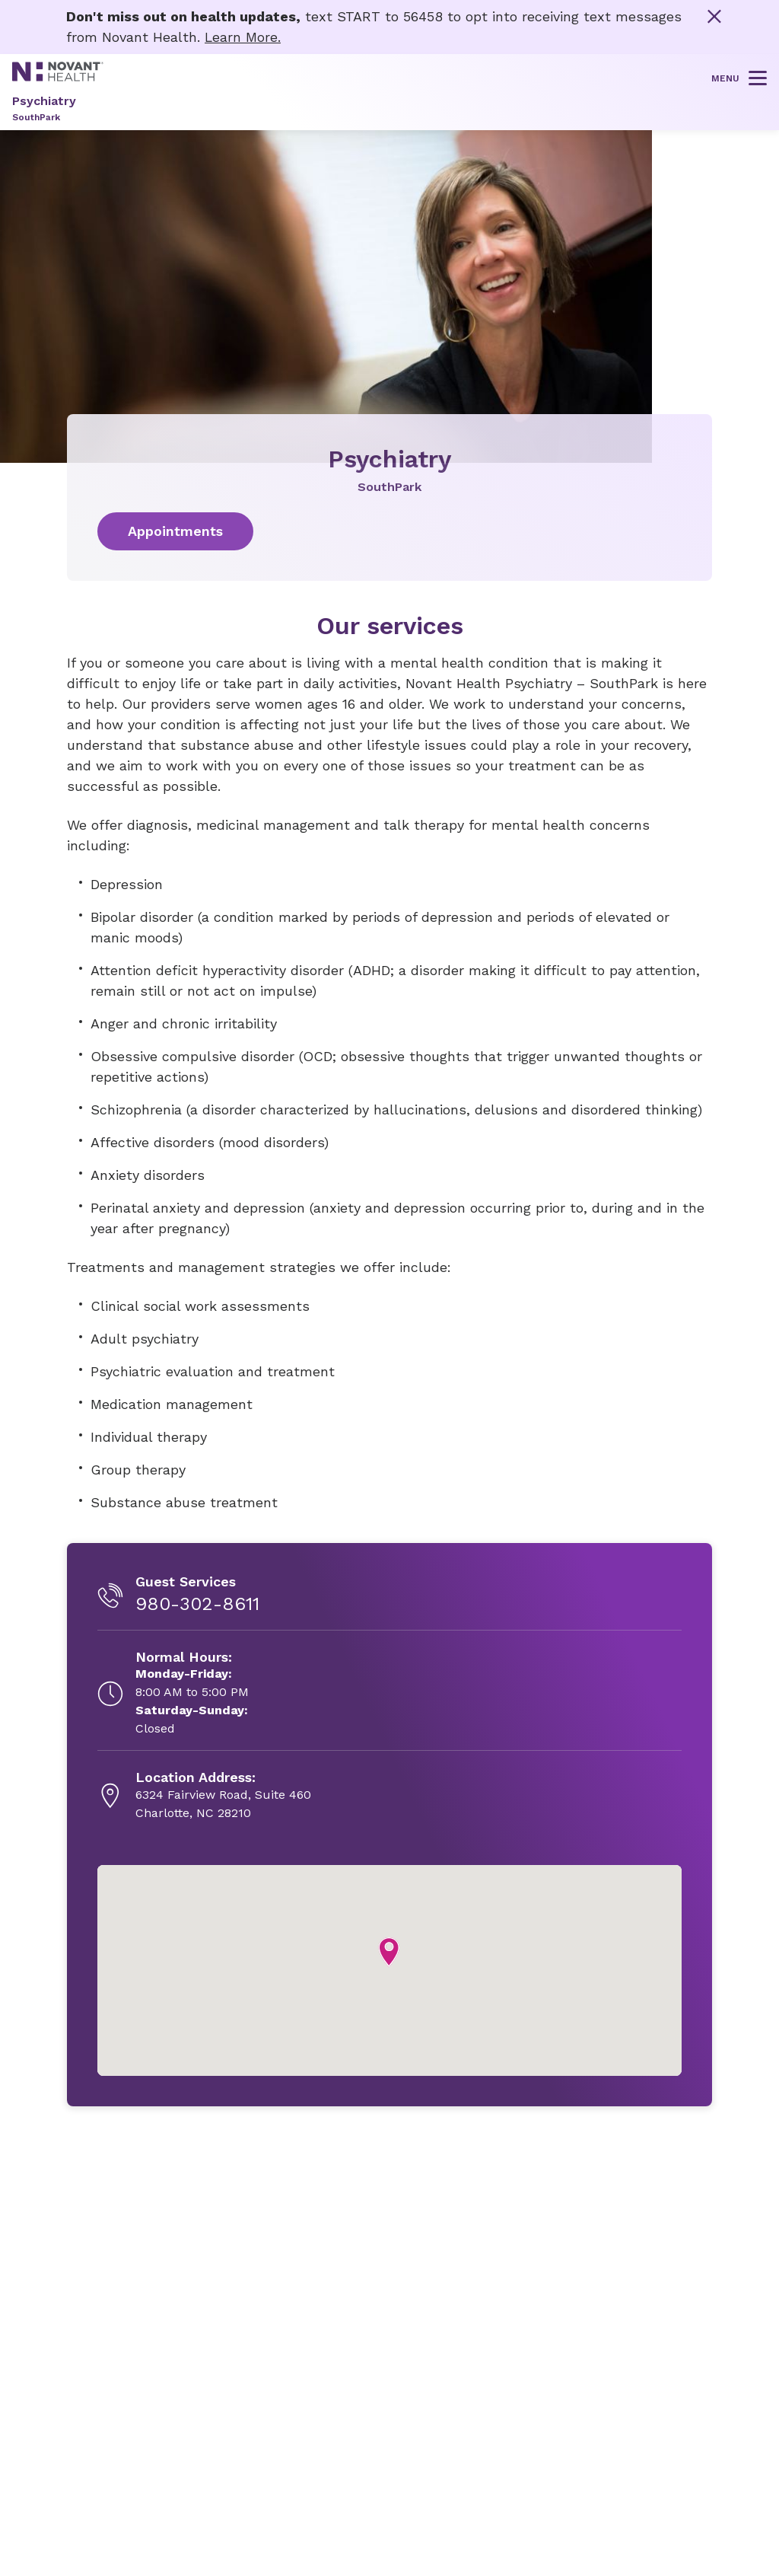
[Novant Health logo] (57, 76)
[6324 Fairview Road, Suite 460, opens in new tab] (223, 1795)
